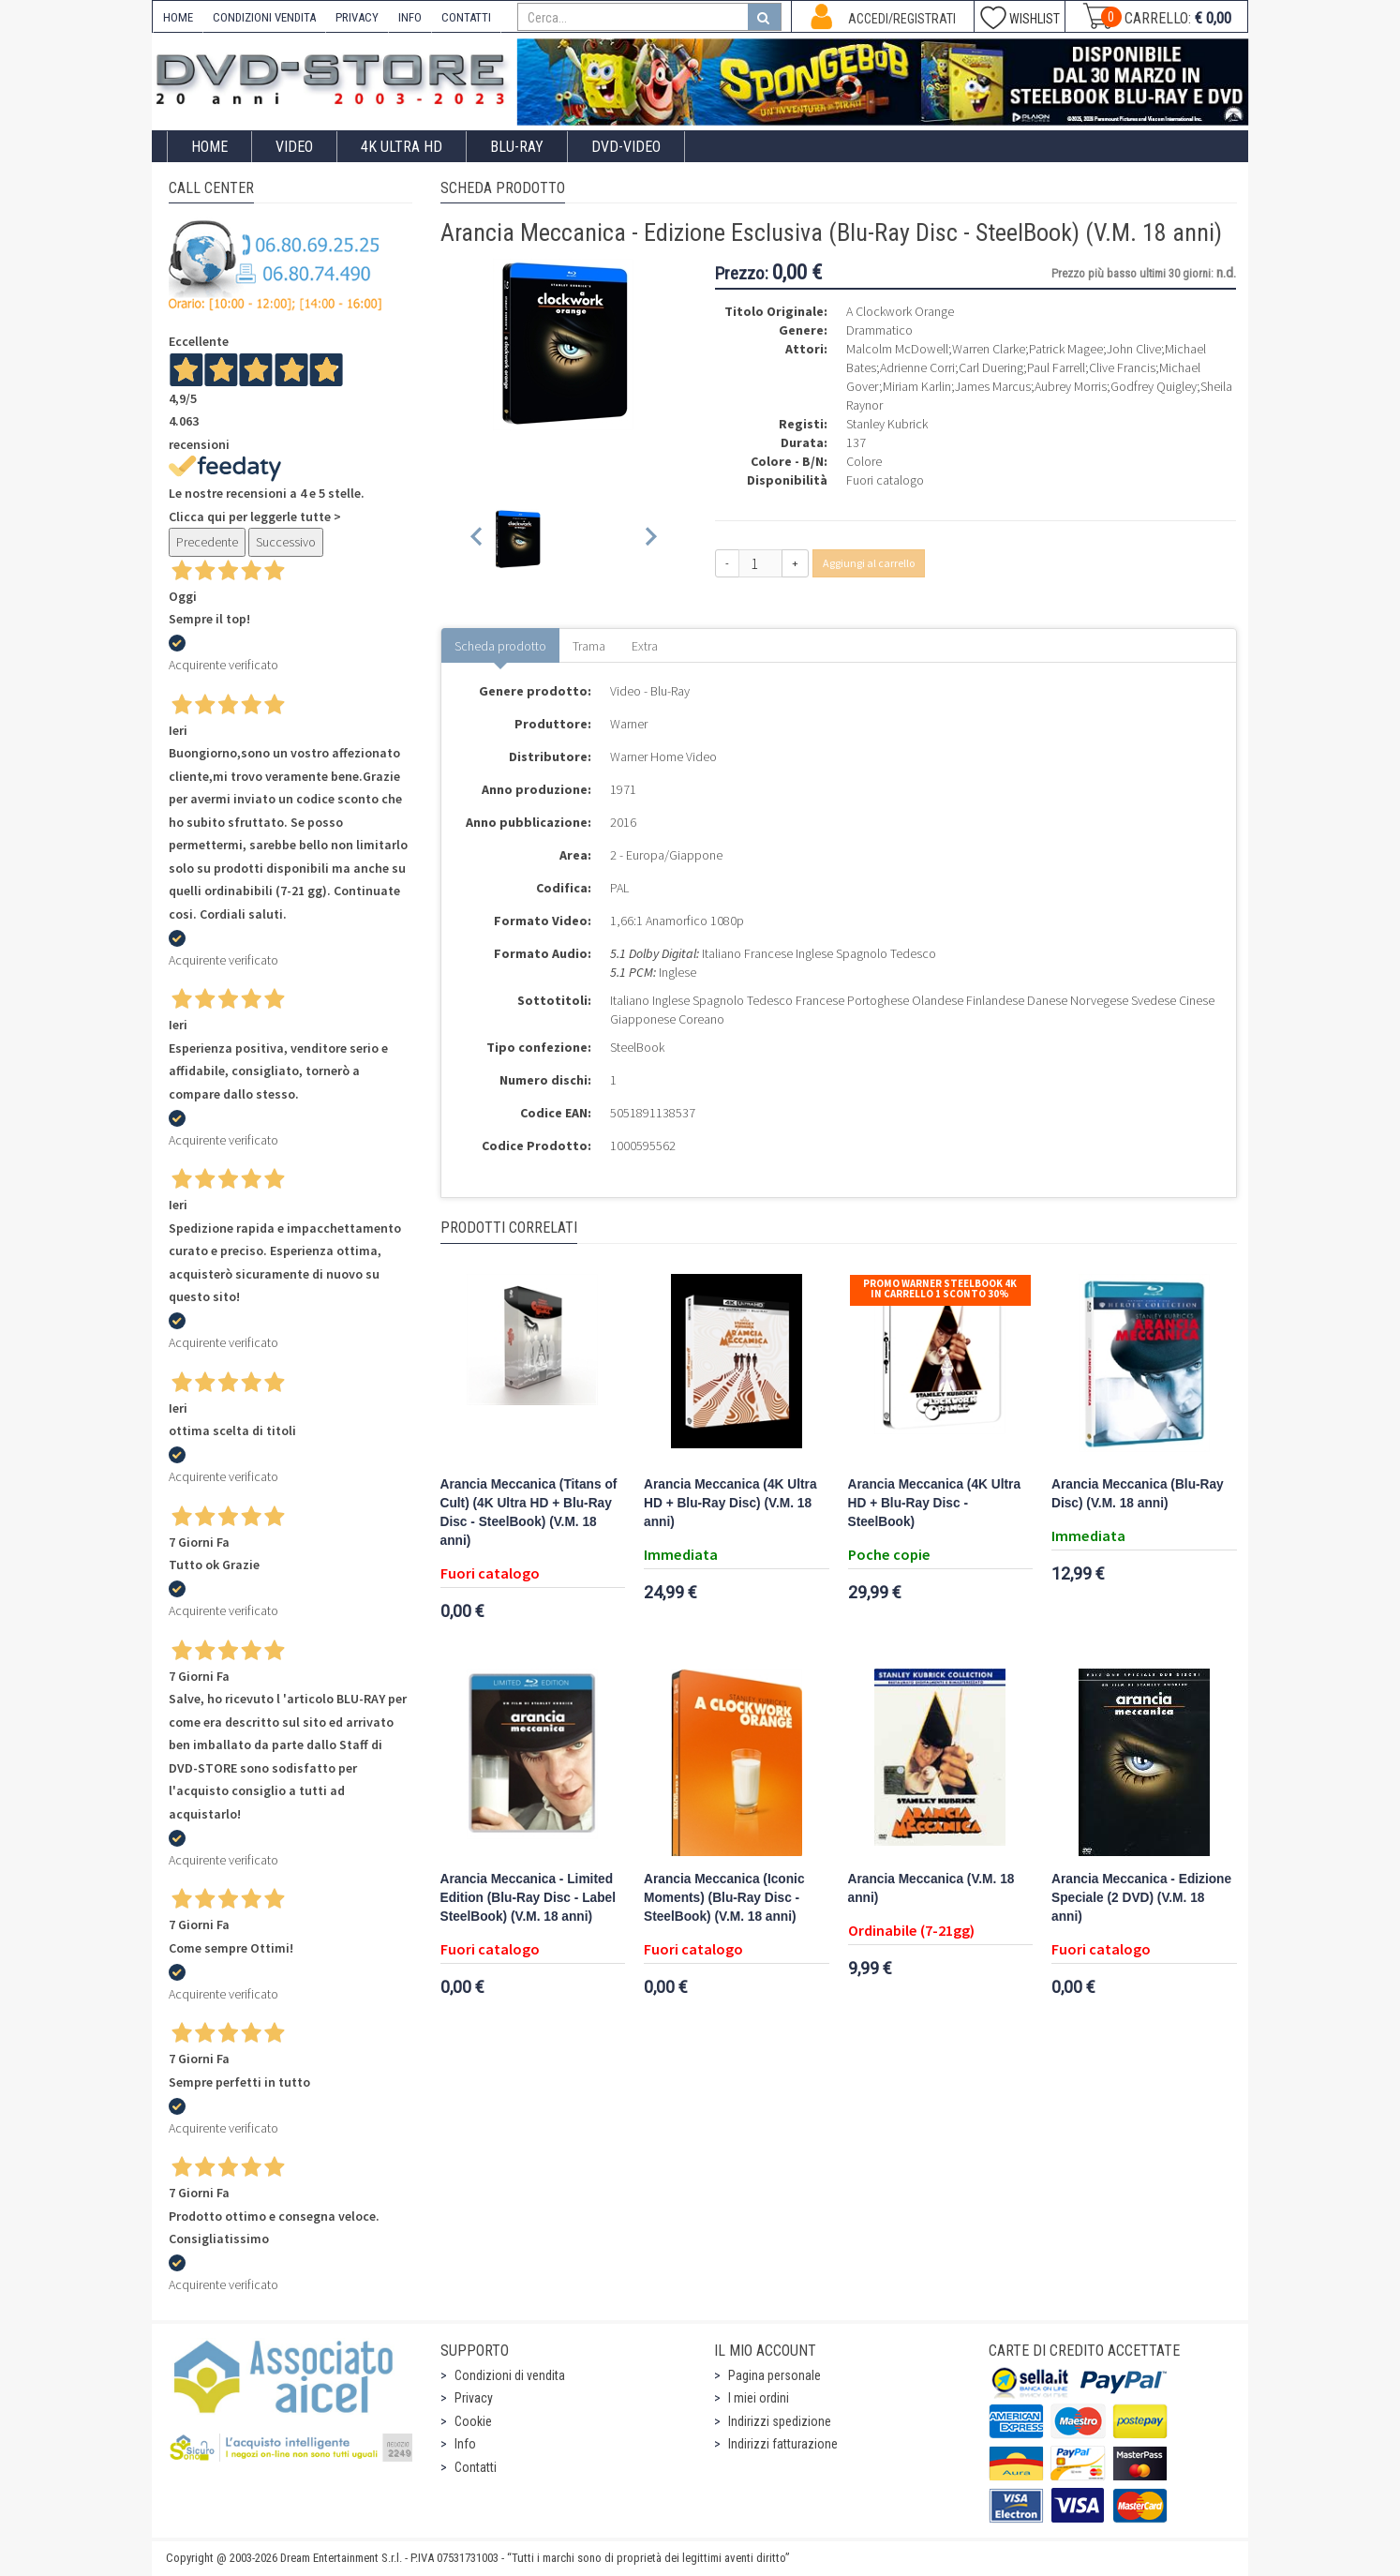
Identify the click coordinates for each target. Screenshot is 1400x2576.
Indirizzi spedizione (779, 2421)
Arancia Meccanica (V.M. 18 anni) (931, 1888)
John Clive (1134, 348)
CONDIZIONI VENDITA (264, 17)
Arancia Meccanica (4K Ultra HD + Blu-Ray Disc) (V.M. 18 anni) (730, 1503)
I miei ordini (758, 2397)
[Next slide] (650, 539)
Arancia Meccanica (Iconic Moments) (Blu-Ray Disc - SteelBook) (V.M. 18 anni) (724, 1898)
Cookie (473, 2421)
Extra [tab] (645, 645)
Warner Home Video (663, 756)
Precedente (207, 541)
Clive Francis (1122, 367)
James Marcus (993, 386)
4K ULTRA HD (401, 147)
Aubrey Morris (1071, 386)
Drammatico (879, 330)
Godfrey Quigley (1153, 386)
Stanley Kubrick (887, 423)
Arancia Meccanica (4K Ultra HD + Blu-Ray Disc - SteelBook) (934, 1503)
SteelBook (637, 1047)
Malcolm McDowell (897, 348)
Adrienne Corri (917, 367)
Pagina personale (774, 2375)
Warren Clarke (988, 348)
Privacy (473, 2397)
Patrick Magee (1066, 348)
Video (294, 147)
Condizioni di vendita (509, 2375)
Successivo (286, 541)
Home (209, 147)
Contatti (475, 2467)
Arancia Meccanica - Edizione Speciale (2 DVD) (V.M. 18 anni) (1141, 1898)
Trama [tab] (589, 645)
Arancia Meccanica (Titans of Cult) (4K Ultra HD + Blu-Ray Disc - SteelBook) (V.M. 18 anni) (529, 1512)
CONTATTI (466, 17)
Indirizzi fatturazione (783, 2443)
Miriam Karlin (917, 386)
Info (465, 2443)
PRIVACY (357, 17)
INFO (410, 17)
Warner (629, 723)
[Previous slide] (477, 539)
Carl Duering (991, 367)
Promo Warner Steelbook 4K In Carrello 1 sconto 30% (940, 1288)
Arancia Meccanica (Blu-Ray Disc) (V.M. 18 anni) (1137, 1493)
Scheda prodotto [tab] (500, 645)
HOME (178, 17)
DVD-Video (626, 147)
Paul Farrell (1056, 367)
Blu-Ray (517, 147)
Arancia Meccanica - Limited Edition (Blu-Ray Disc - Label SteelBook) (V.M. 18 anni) (528, 1898)
